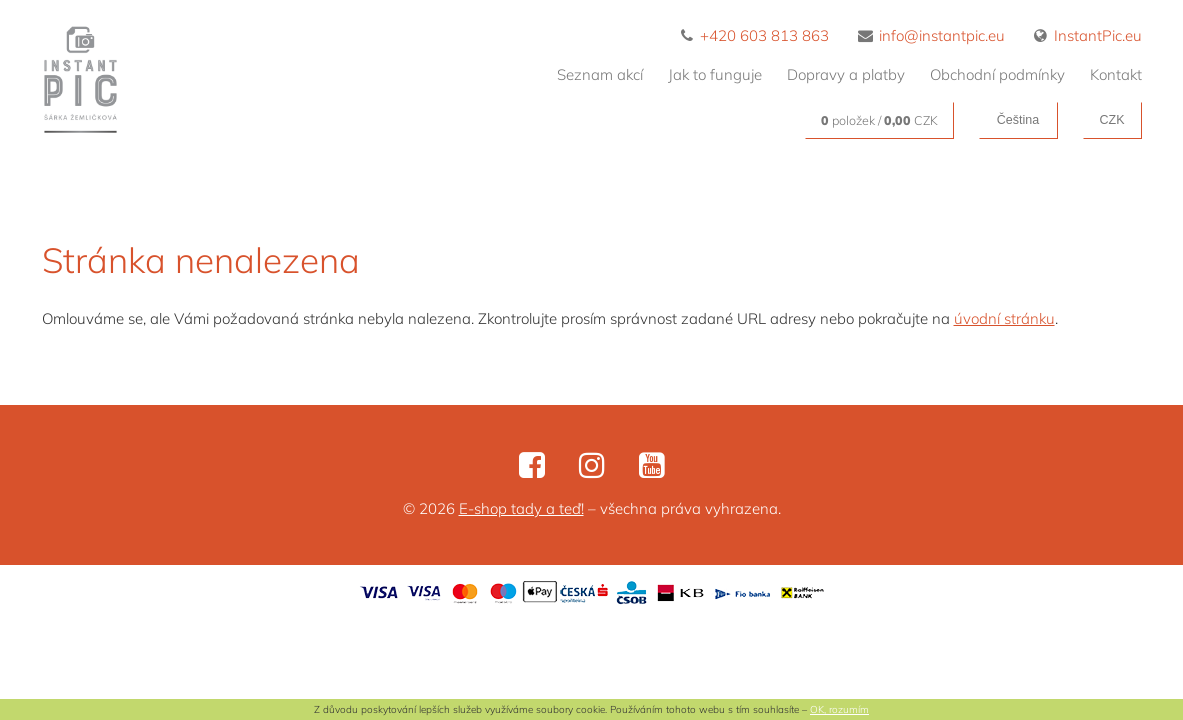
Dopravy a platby (846, 74)
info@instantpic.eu (932, 35)
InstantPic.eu (1088, 35)
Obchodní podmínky (997, 74)
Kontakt (1116, 74)
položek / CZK (879, 120)
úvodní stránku (1004, 318)
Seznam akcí (600, 74)
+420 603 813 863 (755, 35)
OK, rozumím (839, 709)
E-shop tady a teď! (521, 508)
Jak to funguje (715, 74)
